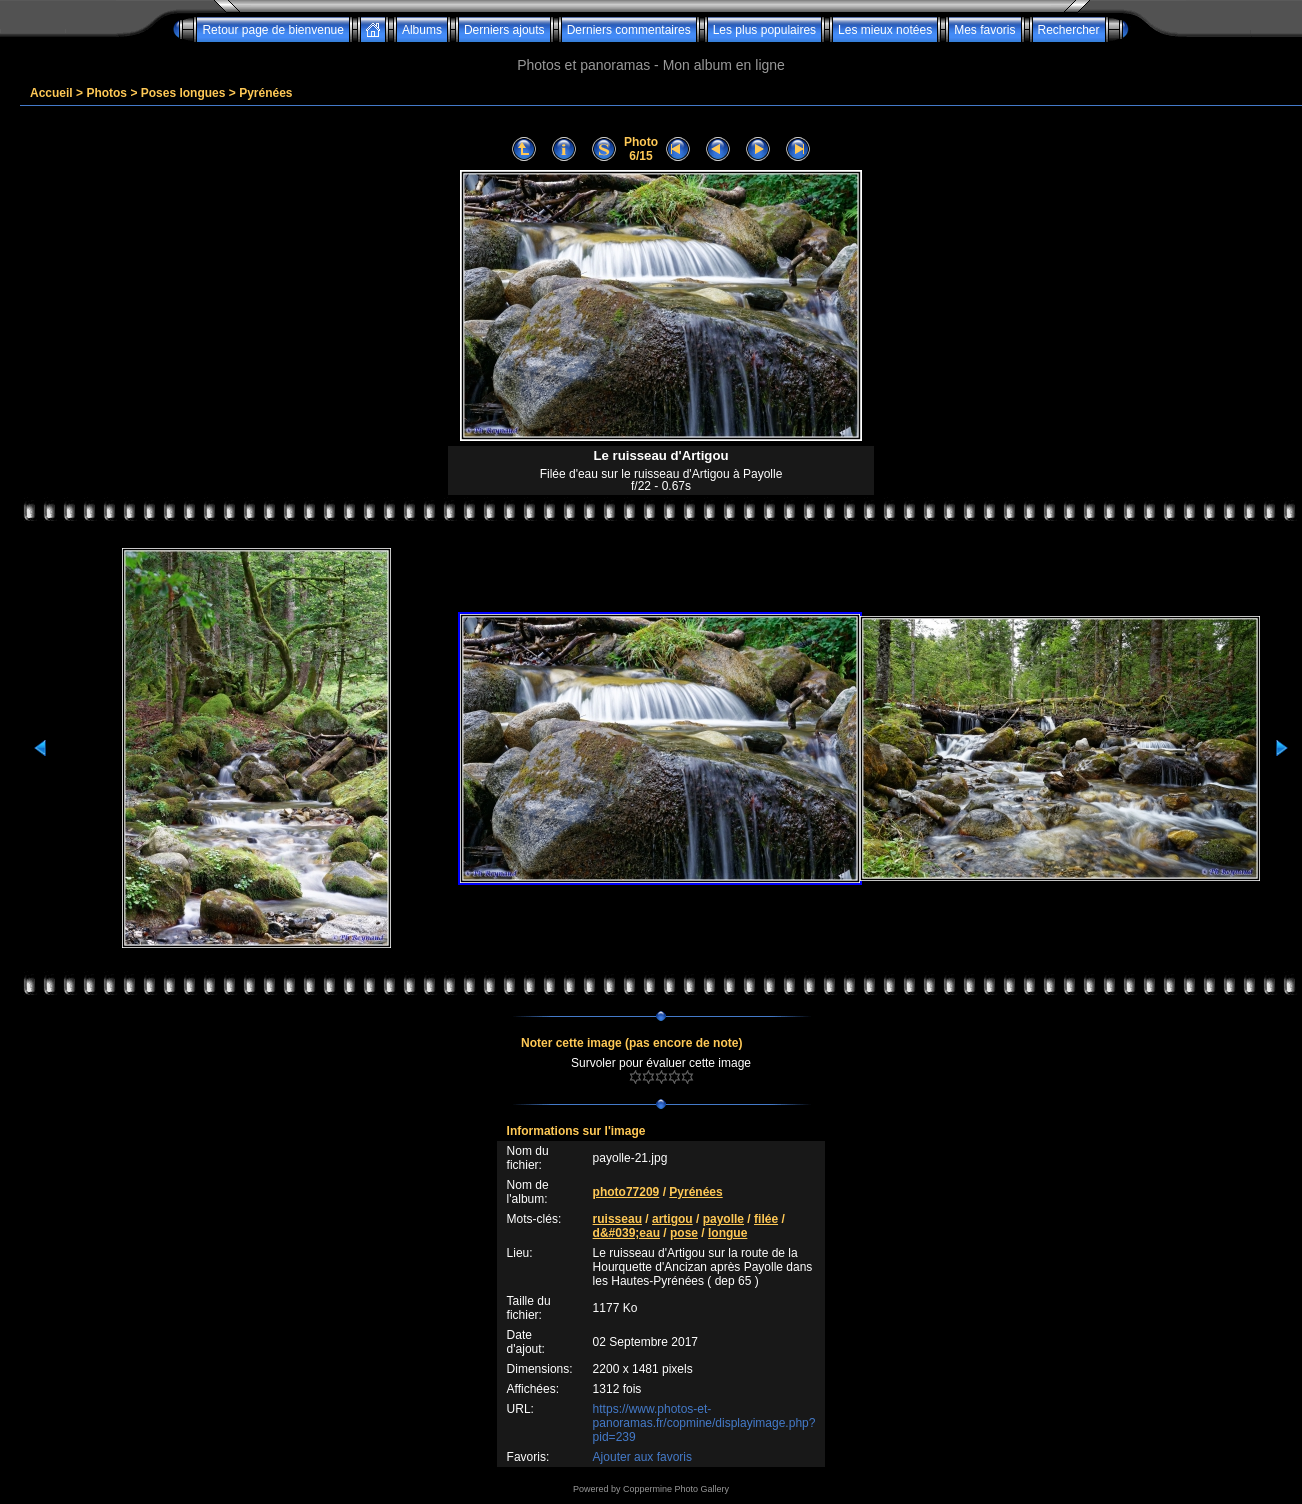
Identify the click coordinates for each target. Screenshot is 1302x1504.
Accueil (51, 93)
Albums (422, 30)
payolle (723, 1219)
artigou (672, 1219)
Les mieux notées (885, 30)
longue (727, 1233)
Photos (106, 93)
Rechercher (1069, 30)
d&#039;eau (626, 1233)
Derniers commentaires (629, 30)
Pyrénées (265, 93)
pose (684, 1233)
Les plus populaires (764, 30)
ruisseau (617, 1219)
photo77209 (626, 1192)
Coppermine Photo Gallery (676, 1489)
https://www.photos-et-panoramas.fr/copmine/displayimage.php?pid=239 (704, 1423)
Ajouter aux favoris (642, 1457)
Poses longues (183, 93)
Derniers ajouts (504, 30)
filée (766, 1219)
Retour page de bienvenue (272, 30)
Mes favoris (984, 30)
